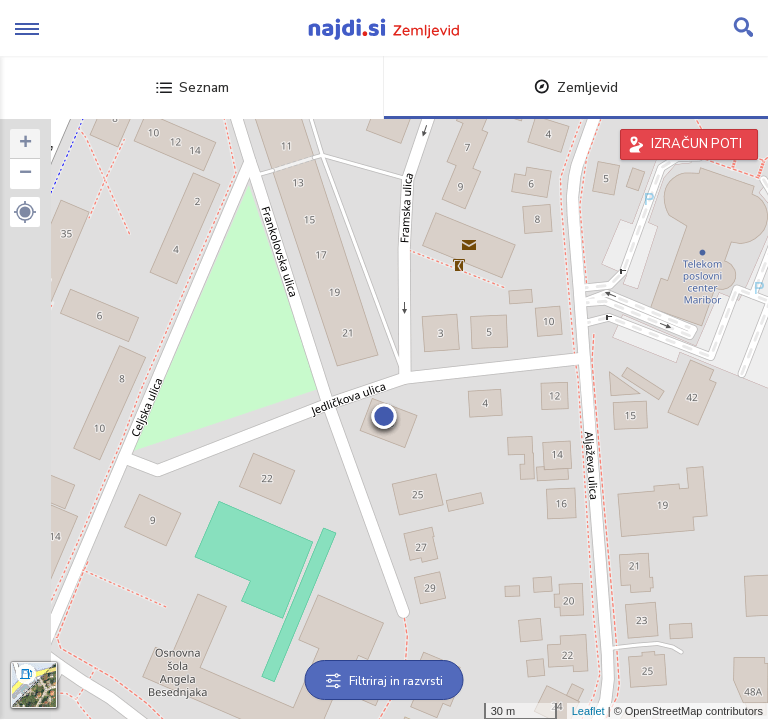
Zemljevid (576, 87)
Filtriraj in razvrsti (384, 681)
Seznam (192, 87)
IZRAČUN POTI (696, 144)
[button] (25, 212)
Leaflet (588, 711)
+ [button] (25, 144)
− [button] (25, 174)
